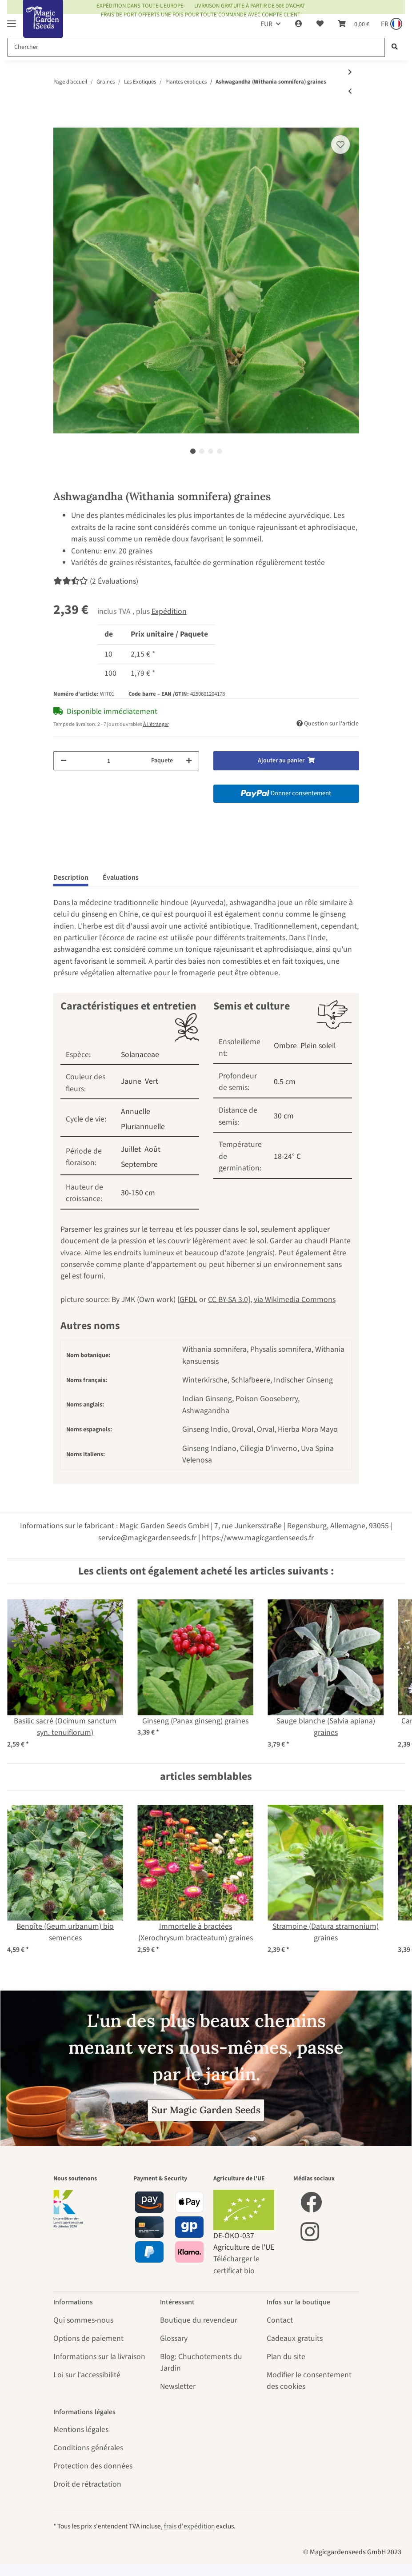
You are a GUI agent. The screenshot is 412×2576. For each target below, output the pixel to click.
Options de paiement (88, 2338)
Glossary (174, 2338)
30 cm (284, 1116)
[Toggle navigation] (11, 19)
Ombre (285, 1045)
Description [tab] (70, 877)
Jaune (131, 1081)
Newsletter (178, 2386)
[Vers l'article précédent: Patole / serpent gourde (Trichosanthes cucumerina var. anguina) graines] (350, 91)
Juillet (131, 1149)
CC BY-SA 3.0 (228, 1299)
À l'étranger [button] (156, 724)
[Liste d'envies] (320, 24)
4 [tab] (219, 451)
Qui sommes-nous (83, 2320)
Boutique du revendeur (198, 2320)
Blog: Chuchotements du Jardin (201, 2362)
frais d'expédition (189, 2526)
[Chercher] (196, 47)
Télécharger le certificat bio (236, 2264)
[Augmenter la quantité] (189, 761)
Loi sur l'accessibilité (86, 2374)
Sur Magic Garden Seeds (206, 2110)
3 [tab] (210, 451)
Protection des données (92, 2466)
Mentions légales (80, 2429)
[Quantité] (109, 761)
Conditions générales (88, 2447)
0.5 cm (285, 1081)
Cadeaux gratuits (295, 2338)
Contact (280, 2320)
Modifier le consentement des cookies (309, 2380)
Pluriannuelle (143, 1126)
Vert (151, 1081)
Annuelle (135, 1111)
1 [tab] (193, 451)
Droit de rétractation (87, 2484)
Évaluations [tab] (121, 877)
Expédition (169, 611)
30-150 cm (138, 1192)
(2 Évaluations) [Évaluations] (95, 581)
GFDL (188, 1299)
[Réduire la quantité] (63, 761)
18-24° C (287, 1156)
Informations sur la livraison (99, 2356)
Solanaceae (140, 1054)
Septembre (139, 1164)
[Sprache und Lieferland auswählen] (390, 24)
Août (152, 1149)
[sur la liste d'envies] (340, 144)
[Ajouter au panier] (60, 122)
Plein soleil (318, 1045)
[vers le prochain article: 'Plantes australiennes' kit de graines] (350, 72)
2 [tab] (201, 451)
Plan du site (286, 2356)
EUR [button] (266, 24)
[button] (298, 24)
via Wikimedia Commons (295, 1299)
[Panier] (353, 24)
